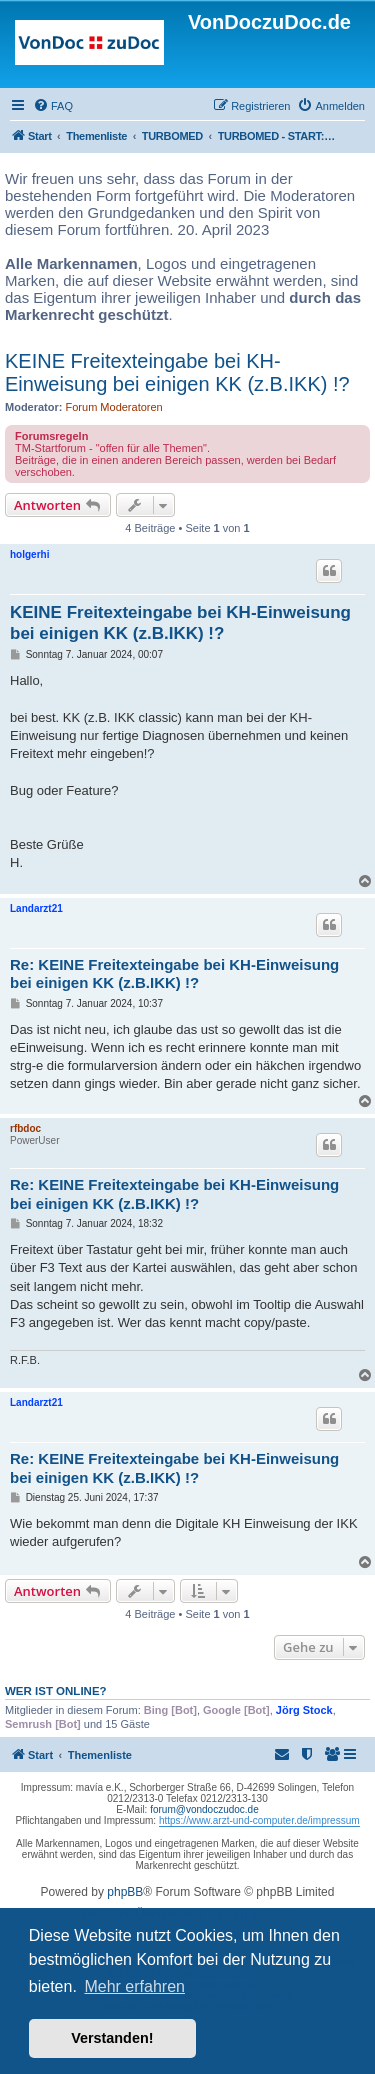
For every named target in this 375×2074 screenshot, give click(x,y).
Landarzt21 (36, 908)
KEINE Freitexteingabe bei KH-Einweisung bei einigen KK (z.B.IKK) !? (177, 372)
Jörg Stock (304, 1710)
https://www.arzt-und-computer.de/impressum (259, 1820)
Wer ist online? (56, 1691)
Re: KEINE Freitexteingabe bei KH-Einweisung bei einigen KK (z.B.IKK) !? (174, 974)
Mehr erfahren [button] (134, 1986)
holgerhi (29, 554)
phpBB (125, 1892)
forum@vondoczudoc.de (204, 1809)
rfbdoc (25, 1128)
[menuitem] (53, 106)
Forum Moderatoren (114, 407)
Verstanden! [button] (112, 2038)
